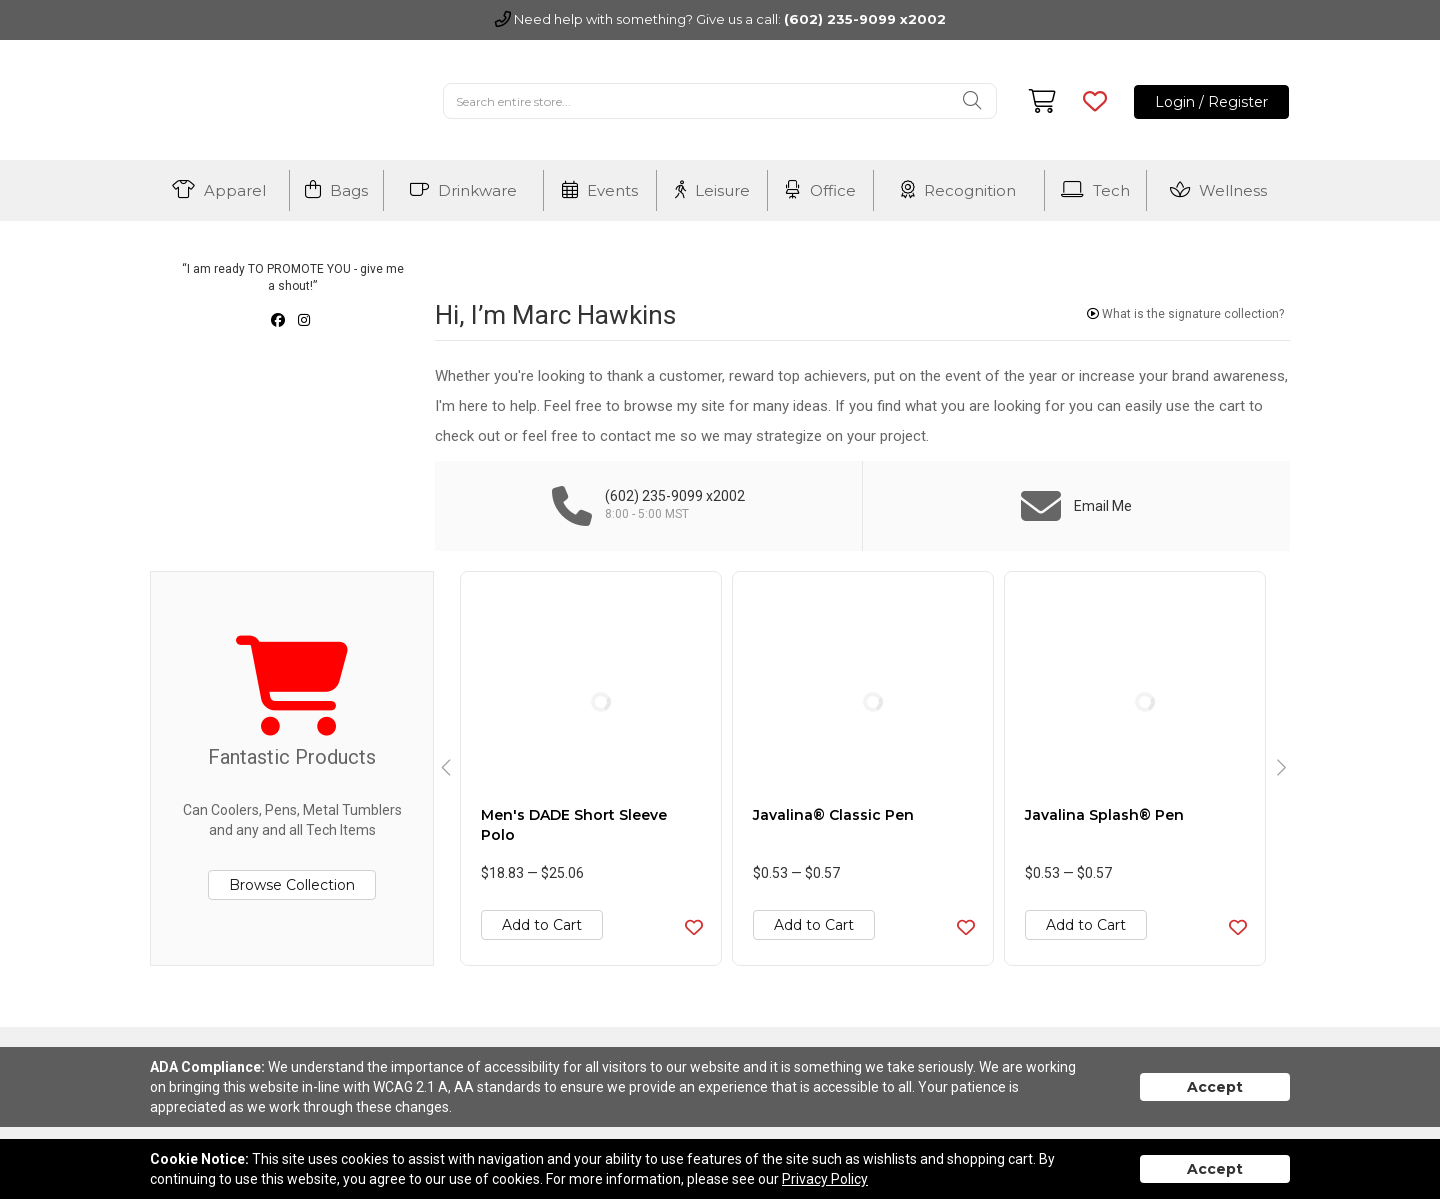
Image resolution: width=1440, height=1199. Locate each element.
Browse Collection (292, 885)
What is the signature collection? (1185, 314)
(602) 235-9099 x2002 (865, 19)
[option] (591, 768)
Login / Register (1211, 102)
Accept (1215, 1087)
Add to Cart (542, 925)
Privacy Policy (825, 1179)
